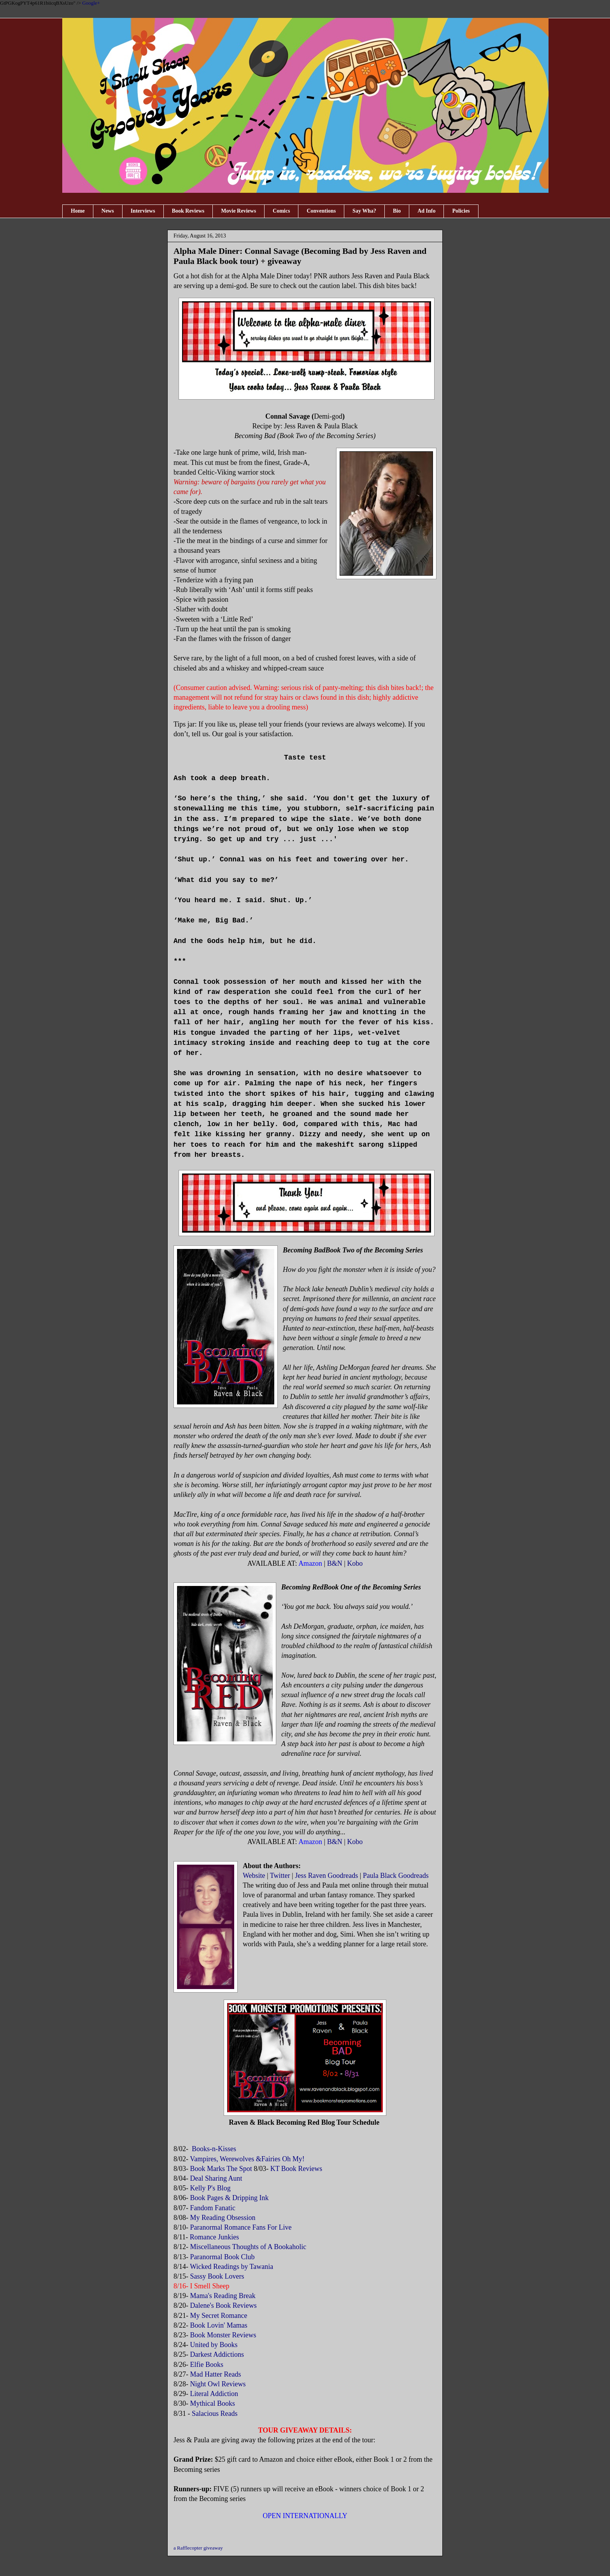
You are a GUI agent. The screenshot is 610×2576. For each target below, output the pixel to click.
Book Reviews (188, 211)
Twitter (280, 1875)
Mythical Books (212, 2403)
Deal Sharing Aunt (216, 2178)
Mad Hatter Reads (215, 2374)
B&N (334, 1563)
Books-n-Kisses (213, 2149)
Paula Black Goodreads (396, 1875)
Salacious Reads (214, 2413)
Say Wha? (364, 211)
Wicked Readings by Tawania (232, 2266)
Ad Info (426, 211)
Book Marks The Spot (221, 2169)
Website (254, 1875)
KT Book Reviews (296, 2169)
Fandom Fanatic (212, 2208)
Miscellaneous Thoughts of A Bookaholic (248, 2247)
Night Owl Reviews (218, 2384)
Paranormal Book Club (222, 2257)
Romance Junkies (214, 2237)
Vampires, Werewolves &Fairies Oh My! (247, 2159)
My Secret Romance (218, 2315)
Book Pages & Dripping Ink (229, 2198)
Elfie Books (207, 2364)
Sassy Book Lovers (218, 2276)
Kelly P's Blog (211, 2188)
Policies (461, 211)
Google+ (91, 3)
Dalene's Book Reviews (223, 2305)
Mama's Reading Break (223, 2296)
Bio (397, 211)
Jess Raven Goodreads (326, 1875)
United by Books (215, 2345)
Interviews (143, 211)
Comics (281, 211)
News (108, 211)
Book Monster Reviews (224, 2335)
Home (78, 211)
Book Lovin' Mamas (218, 2325)
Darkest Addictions (217, 2354)
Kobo (355, 1563)
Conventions (321, 211)
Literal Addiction (214, 2394)
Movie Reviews (238, 211)
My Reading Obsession (224, 2217)
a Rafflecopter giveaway (198, 2548)
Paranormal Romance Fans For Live (241, 2227)
